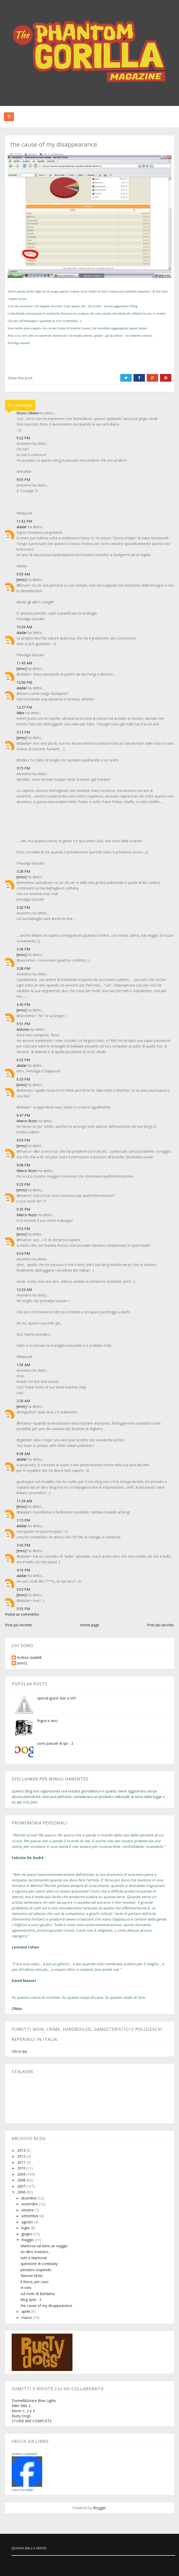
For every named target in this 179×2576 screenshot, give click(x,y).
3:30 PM (23, 907)
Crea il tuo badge (22, 2489)
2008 (21, 2180)
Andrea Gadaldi (29, 1658)
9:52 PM (23, 1228)
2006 (21, 2192)
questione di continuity (39, 2263)
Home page (89, 1624)
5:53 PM (23, 1589)
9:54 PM (23, 1253)
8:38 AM (23, 1453)
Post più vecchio (160, 1624)
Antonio (23, 1029)
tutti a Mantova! (34, 2257)
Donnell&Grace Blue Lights (34, 2400)
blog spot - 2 (31, 2299)
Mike (20, 712)
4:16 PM (23, 1570)
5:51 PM (23, 1023)
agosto (27, 2222)
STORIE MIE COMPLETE (32, 2420)
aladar (22, 526)
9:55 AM (23, 574)
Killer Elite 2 (21, 2405)
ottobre (28, 2210)
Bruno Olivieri (28, 413)
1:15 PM (23, 1520)
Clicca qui (19, 2051)
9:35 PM (23, 1209)
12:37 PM (24, 707)
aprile (26, 2311)
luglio (26, 2227)
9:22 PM (23, 437)
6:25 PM (23, 1059)
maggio (28, 2239)
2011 (21, 2162)
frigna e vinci (47, 1720)
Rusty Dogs (21, 2415)
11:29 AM (24, 1500)
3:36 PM (23, 949)
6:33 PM (23, 1079)
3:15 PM (23, 768)
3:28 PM (23, 871)
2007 (21, 2186)
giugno (27, 2233)
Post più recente (18, 1624)
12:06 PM (24, 682)
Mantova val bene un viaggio (44, 2245)
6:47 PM (23, 1115)
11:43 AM (24, 663)
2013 (21, 2150)
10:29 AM (24, 627)
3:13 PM (23, 732)
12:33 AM (24, 1289)
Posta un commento (22, 1614)
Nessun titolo (32, 2275)
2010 (21, 2168)
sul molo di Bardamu (38, 2293)
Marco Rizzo (27, 1120)
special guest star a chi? (56, 1698)
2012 (21, 2156)
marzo (27, 2317)
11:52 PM (24, 521)
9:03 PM (23, 1140)
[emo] (21, 579)
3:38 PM (23, 968)
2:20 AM (23, 1400)
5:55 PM (23, 1608)
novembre (30, 2204)
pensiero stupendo (36, 2269)
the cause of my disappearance (46, 2305)
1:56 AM (23, 1364)
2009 (21, 2174)
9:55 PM (23, 479)
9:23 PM (23, 1184)
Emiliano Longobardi (24, 2453)
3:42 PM (23, 1004)
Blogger (99, 2507)
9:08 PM (23, 1165)
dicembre (29, 2198)
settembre (30, 2215)
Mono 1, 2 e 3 (23, 2410)
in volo (26, 2287)
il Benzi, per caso (35, 2281)
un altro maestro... (36, 2251)
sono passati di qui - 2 (55, 1743)
